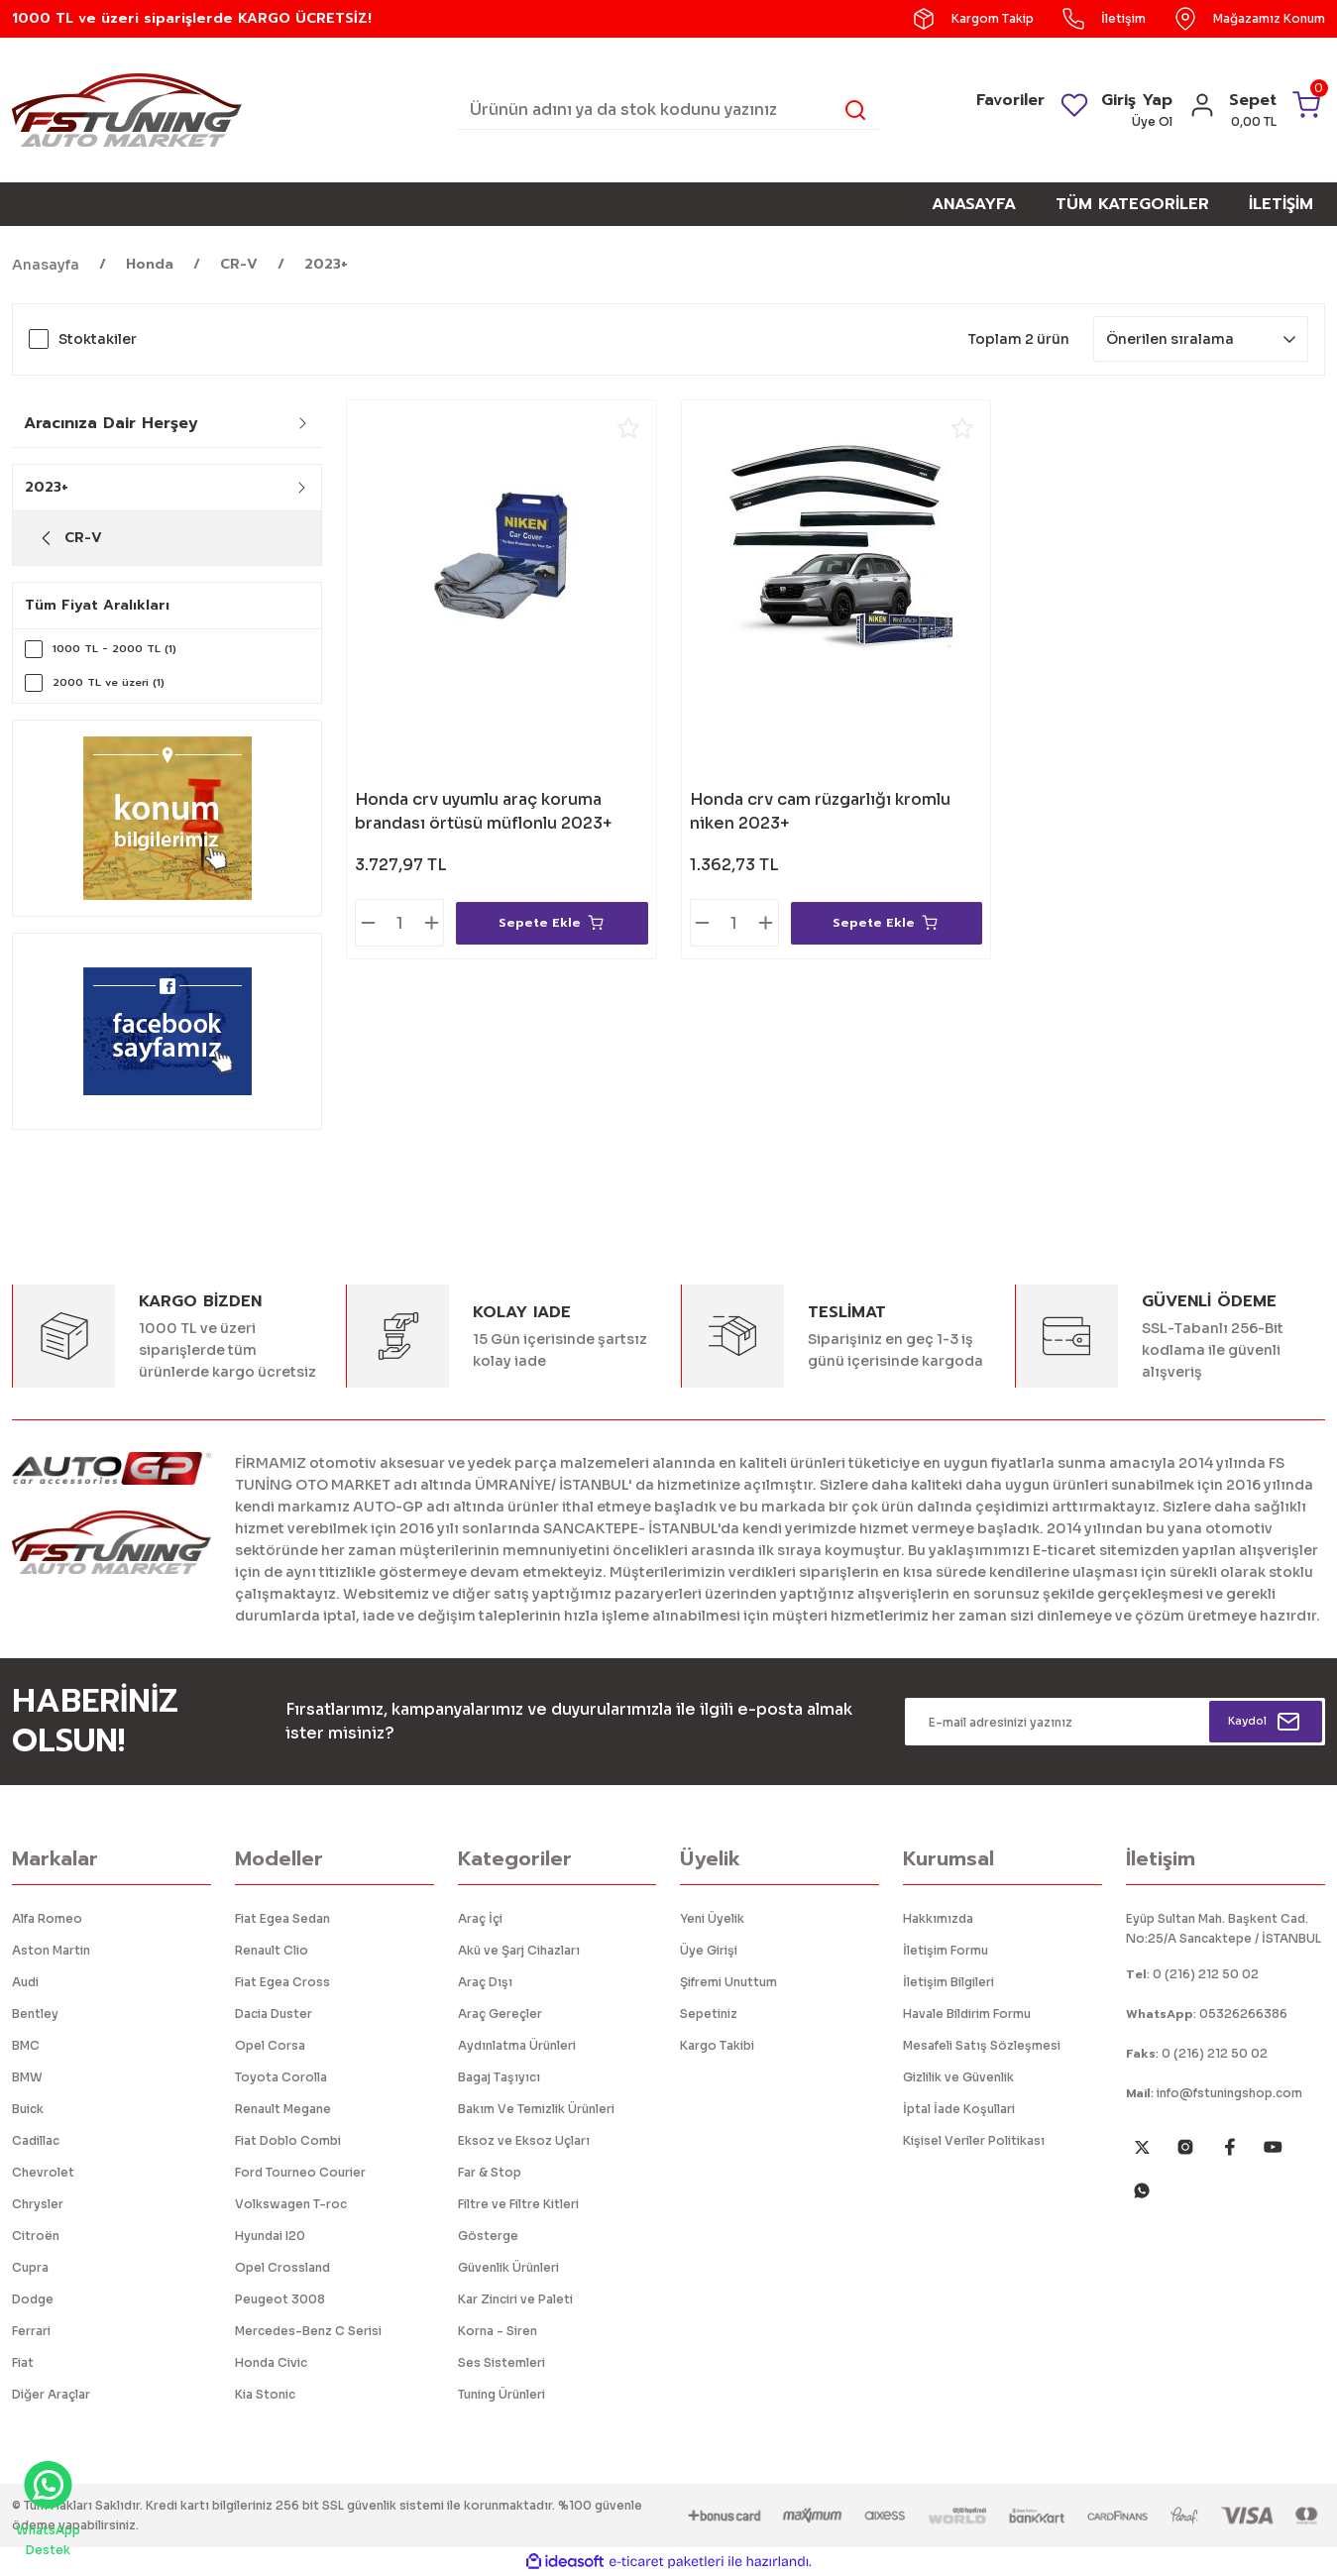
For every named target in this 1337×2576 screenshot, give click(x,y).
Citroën (35, 2235)
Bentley (35, 2013)
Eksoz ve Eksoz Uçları (524, 2140)
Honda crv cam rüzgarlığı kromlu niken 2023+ (820, 811)
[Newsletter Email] (1115, 1721)
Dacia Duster (273, 2013)
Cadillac (35, 2140)
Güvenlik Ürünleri (508, 2267)
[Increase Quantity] (431, 923)
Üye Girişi (708, 1950)
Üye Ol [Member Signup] (1144, 121)
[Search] (669, 110)
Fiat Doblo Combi (288, 2140)
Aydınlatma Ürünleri (517, 2045)
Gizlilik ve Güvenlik (958, 2077)
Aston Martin (51, 1950)
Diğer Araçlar (51, 2394)
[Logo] (127, 108)
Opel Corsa (270, 2045)
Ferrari (31, 2330)
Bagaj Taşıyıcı (499, 2077)
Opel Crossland (282, 2267)
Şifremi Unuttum (728, 1981)
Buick (28, 2108)
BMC (26, 2045)
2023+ (326, 264)
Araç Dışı (485, 1981)
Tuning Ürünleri (501, 2394)
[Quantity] (399, 923)
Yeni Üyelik (712, 1918)
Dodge (33, 2299)
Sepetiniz (708, 2013)
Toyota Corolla (281, 2077)
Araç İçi (480, 1918)
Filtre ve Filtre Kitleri (518, 2203)
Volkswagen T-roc (291, 2203)
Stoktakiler (97, 339)
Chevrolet (43, 2172)
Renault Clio (271, 1950)
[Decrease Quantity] (368, 923)
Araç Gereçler (500, 2013)
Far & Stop (489, 2172)
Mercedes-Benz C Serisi (308, 2330)
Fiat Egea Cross (282, 1981)
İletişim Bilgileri (948, 1981)
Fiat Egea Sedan (282, 1918)
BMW (27, 2077)
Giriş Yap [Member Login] (1129, 100)
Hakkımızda (938, 1918)
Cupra (30, 2267)
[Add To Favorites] (628, 428)
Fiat (23, 2362)
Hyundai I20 (270, 2235)
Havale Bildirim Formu (967, 2013)
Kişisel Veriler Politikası (974, 2140)
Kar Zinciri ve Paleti (515, 2299)
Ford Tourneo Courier (300, 2172)
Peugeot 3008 (280, 2299)
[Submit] (1264, 1721)
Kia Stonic (265, 2394)
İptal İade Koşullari (959, 2108)
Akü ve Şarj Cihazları (519, 1950)
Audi (25, 1981)
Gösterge (488, 2235)
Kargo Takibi (717, 2045)
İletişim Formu (945, 1950)
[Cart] (1273, 110)
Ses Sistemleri (501, 2362)
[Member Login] (1194, 112)
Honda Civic (271, 2362)
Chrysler (37, 2203)
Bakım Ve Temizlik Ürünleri (536, 2108)
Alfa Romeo (47, 1918)
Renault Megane (283, 2108)
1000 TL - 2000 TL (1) (121, 649)
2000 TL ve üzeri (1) (115, 683)
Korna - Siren (497, 2330)
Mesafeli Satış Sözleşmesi (981, 2045)
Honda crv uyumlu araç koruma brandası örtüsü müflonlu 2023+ (483, 811)
